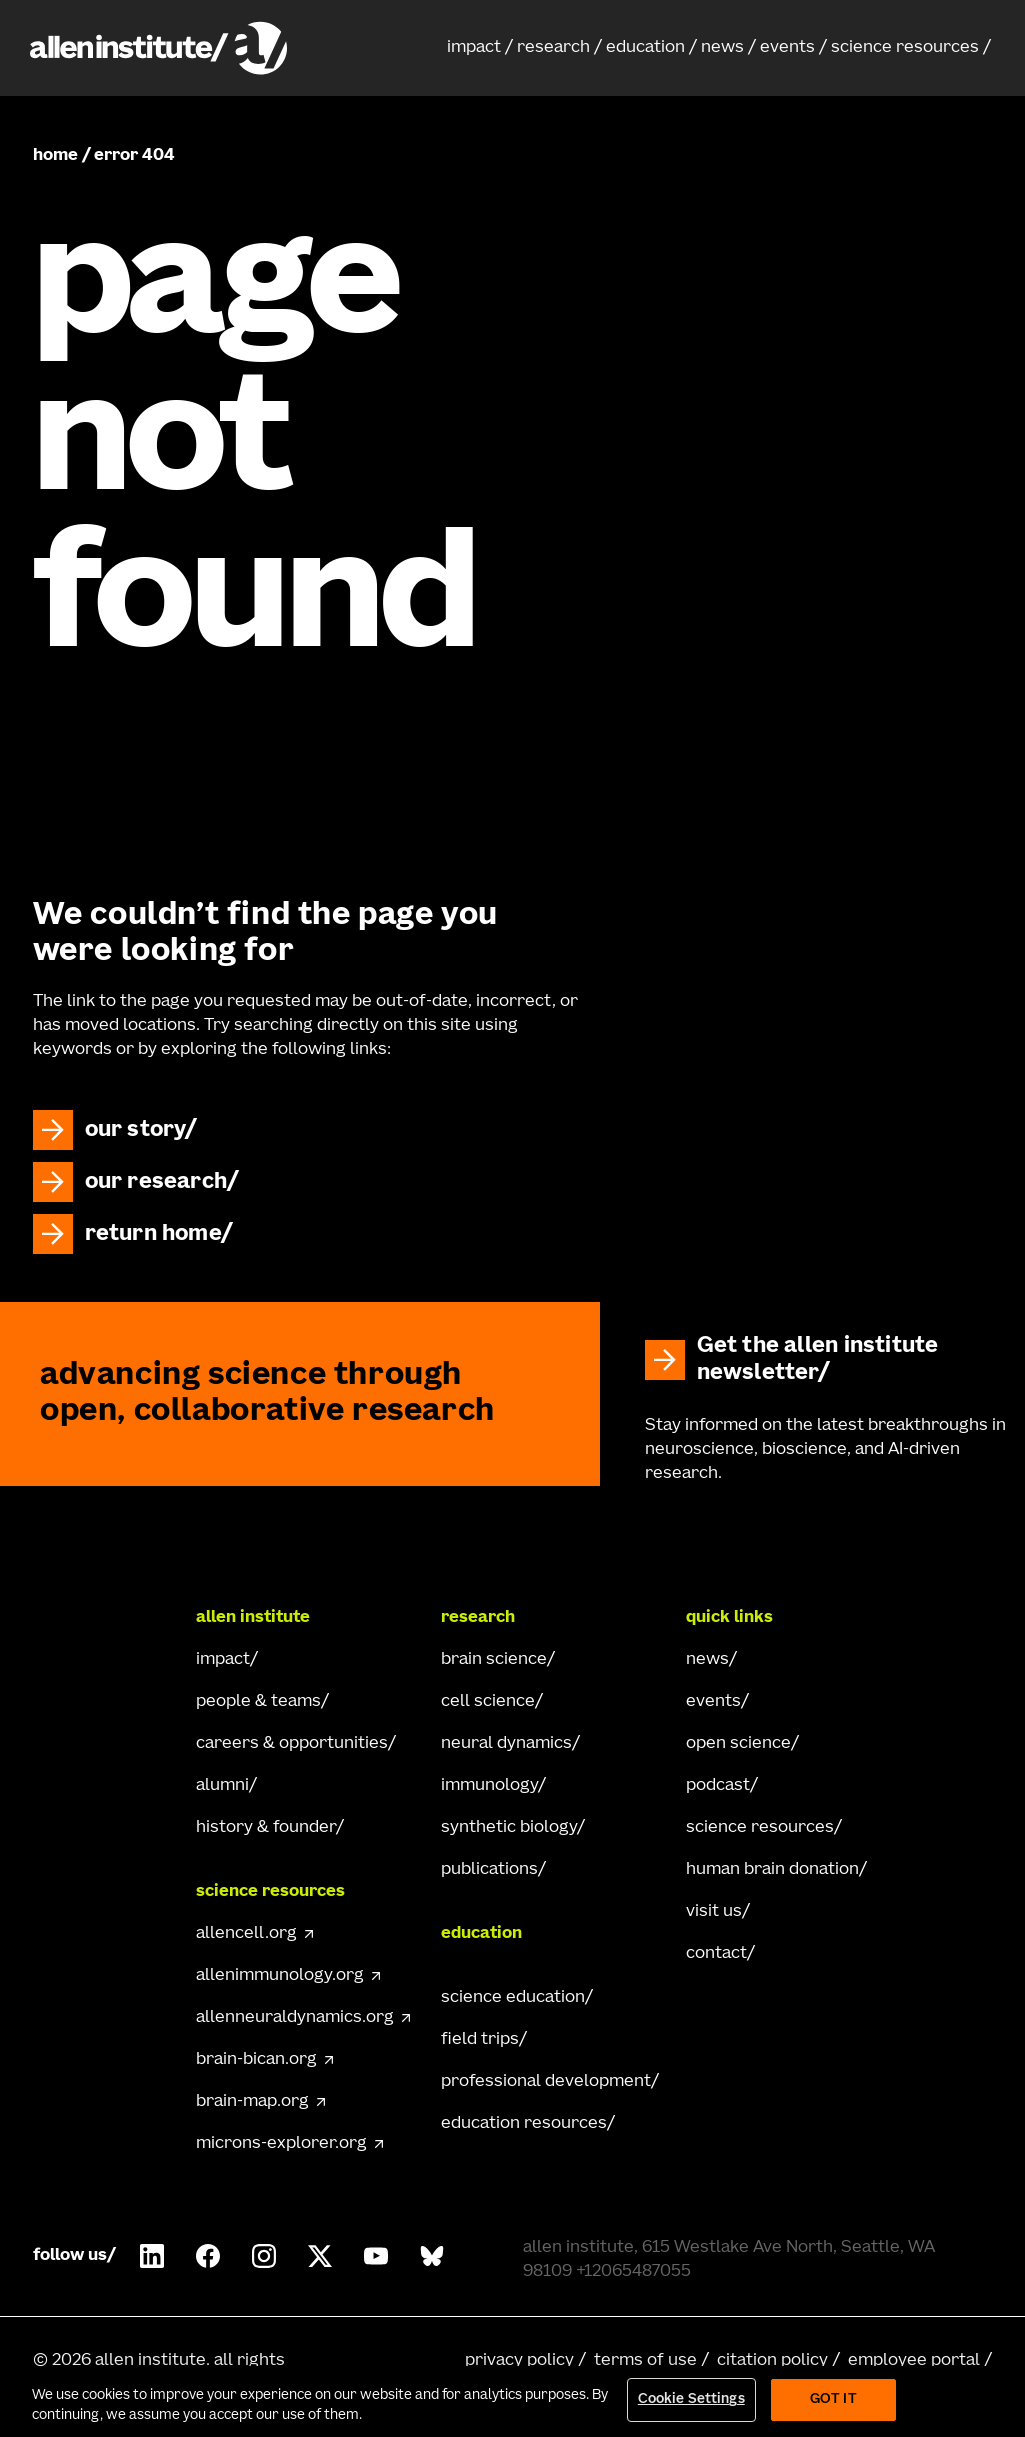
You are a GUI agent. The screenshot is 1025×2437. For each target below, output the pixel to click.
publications (489, 1870)
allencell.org (246, 1934)
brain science (494, 1660)
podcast (718, 1786)
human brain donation (772, 1870)
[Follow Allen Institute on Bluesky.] (432, 2256)
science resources (905, 48)
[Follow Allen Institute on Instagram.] (264, 2256)
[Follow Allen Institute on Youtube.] (376, 2256)
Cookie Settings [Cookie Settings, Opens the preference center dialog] (691, 2399)
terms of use (645, 2361)
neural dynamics (506, 1744)
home (55, 156)
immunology (489, 1786)
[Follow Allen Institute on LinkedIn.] (152, 2256)
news (722, 48)
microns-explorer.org (281, 2144)
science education (513, 1998)
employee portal (914, 2361)
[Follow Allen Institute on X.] (320, 2256)
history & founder (266, 1828)
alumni (222, 1786)
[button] (480, 48)
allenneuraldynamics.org (295, 2018)
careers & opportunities (292, 1744)
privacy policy (519, 2361)
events (787, 48)
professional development (546, 2082)
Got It (833, 2399)
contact (716, 1954)
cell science (488, 1702)
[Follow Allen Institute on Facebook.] (208, 2256)
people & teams (258, 1702)
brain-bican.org (256, 2060)
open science (738, 1744)
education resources (524, 2124)
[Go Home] (104, 1618)
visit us (714, 1912)
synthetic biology (509, 1828)
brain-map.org (252, 2102)
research (553, 48)
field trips (480, 2040)
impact (474, 48)
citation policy (772, 2361)
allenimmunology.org (280, 1976)
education (645, 48)
